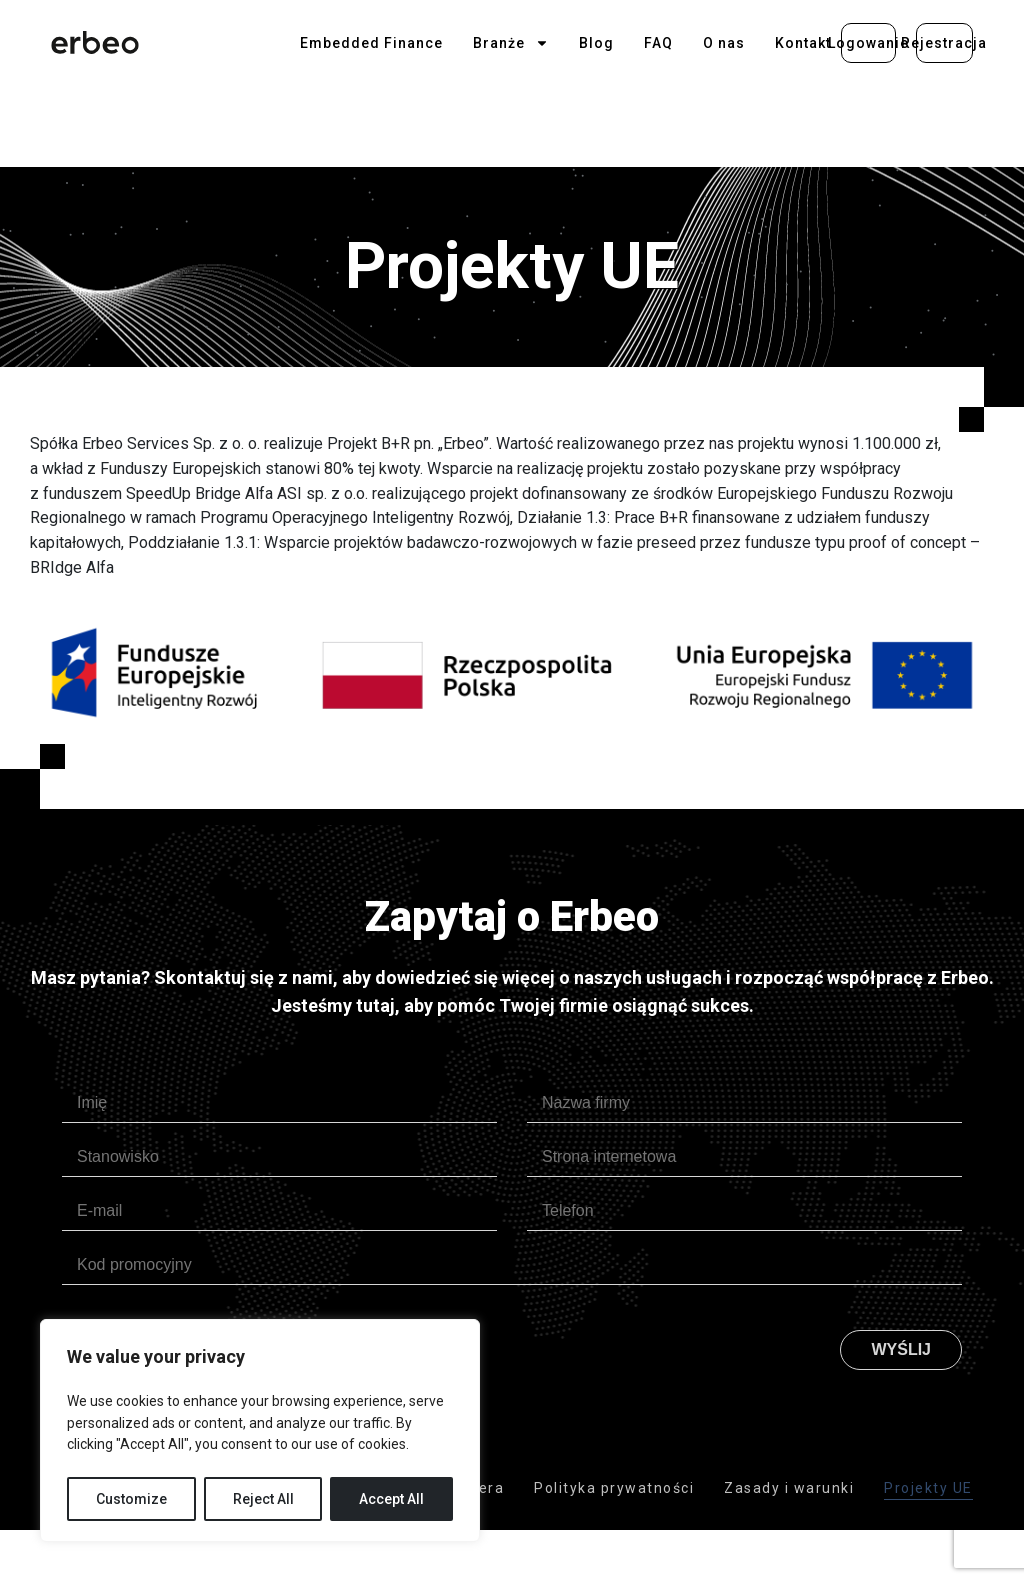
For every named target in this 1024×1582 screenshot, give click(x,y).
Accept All (391, 1499)
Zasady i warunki (789, 1488)
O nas (724, 43)
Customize (131, 1499)
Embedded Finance (371, 43)
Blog (596, 43)
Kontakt (803, 43)
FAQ (658, 43)
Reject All (263, 1499)
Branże (511, 43)
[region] (260, 1430)
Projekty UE (928, 1488)
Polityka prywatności (614, 1488)
